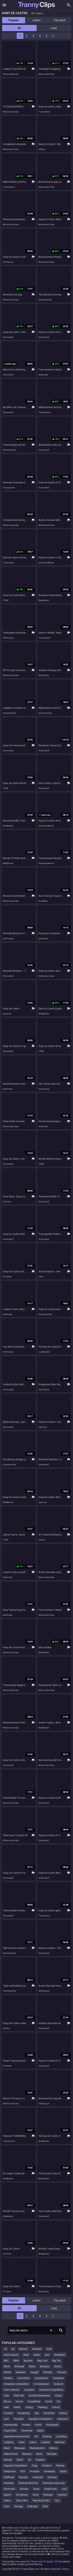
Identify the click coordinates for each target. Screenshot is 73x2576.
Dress (58, 2395)
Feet (6, 2407)
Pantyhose (10, 2471)
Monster (51, 2453)
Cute (6, 2395)
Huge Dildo (10, 2430)
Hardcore (62, 2418)
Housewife (52, 2424)
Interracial (26, 2430)
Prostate (34, 2471)
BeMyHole (44, 600)
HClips (42, 149)
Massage (19, 2448)
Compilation (41, 2378)
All (19, 28)
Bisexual (19, 2366)
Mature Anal (10, 2453)
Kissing (47, 2436)
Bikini (7, 2366)
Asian (37, 2354)
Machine (59, 2442)
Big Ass (28, 2360)
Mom (39, 2453)
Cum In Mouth (11, 2389)
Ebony (7, 2401)
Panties (60, 2465)
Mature (53, 2448)
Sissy (36, 2488)
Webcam (33, 2506)
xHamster (43, 375)
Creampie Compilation (16, 2383)
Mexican (27, 2453)
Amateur (37, 2348)
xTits (41, 1276)
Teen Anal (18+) (41, 2500)
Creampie (58, 2378)
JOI (36, 2436)
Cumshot (29, 2389)
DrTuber (7, 2291)
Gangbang (24, 2413)
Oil (29, 2459)
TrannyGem (9, 187)
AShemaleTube (47, 74)
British (7, 2372)
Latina (32, 2442)
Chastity (47, 2372)
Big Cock (42, 2360)
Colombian (23, 2378)
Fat (58, 2401)
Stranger (48, 2494)
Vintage (18, 2506)
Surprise (62, 2494)
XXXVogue (8, 638)
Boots (57, 2366)
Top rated (59, 20)
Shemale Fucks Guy (54, 2483)
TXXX (5, 600)
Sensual (52, 2477)
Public (63, 2471)
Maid (7, 2448)
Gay (36, 2413)
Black (32, 2366)
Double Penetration (39, 2395)
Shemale (9, 2483)
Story (35, 2494)
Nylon (20, 2459)
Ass (47, 2354)
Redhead (9, 2477)
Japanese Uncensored (16, 2436)
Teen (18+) (22, 2500)
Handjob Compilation (40, 2418)
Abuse (65, 2569)
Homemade (10, 2424)
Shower (24, 2488)
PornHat (7, 1276)
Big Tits (56, 2360)
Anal (49, 2348)
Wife (45, 2506)
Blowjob (44, 2366)
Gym (6, 2418)
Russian (23, 2477)
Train (6, 2506)
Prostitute (49, 2471)
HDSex (6, 2028)
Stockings (22, 2494)
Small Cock (50, 2488)
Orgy (34, 2465)
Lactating (61, 2436)
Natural (8, 2459)
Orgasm (40, 2459)
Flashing (42, 2407)
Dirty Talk (19, 2395)
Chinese (61, 2372)
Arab (26, 2354)
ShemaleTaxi (45, 300)
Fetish (17, 2407)
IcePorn (7, 2254)
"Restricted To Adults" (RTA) (46, 2561)
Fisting (29, 2407)
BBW (16, 2360)
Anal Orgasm (11, 2354)
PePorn (7, 1201)
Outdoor (46, 2465)
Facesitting (34, 2401)
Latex (21, 2442)
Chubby (8, 2378)
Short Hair (9, 2488)
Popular (14, 20)
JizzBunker (44, 1352)
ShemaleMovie (10, 74)
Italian (40, 2430)
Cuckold (58, 2383)
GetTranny (8, 262)
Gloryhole (49, 2413)
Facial (48, 2401)
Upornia (7, 1014)
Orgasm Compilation (15, 2465)
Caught (34, 2372)
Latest (36, 20)
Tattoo (7, 2500)
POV (22, 2471)
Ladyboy (9, 2442)
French (56, 2407)
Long (54, 28)
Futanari (8, 2413)
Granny (63, 2413)
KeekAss (43, 901)
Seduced (38, 2477)
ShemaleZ (8, 337)
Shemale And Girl (28, 2483)
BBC (6, 2360)
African (23, 2348)
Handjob (19, 2418)
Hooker (26, 2424)
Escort (19, 2401)
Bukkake (21, 2372)
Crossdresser (41, 2383)
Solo (64, 2488)
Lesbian (45, 2442)
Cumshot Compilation (51, 2389)
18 (5, 2348)
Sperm (7, 2494)
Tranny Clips (37, 5)
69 (12, 2348)
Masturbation (37, 2448)
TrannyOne (44, 112)
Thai (57, 2500)
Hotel (38, 2424)
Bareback (59, 2354)
